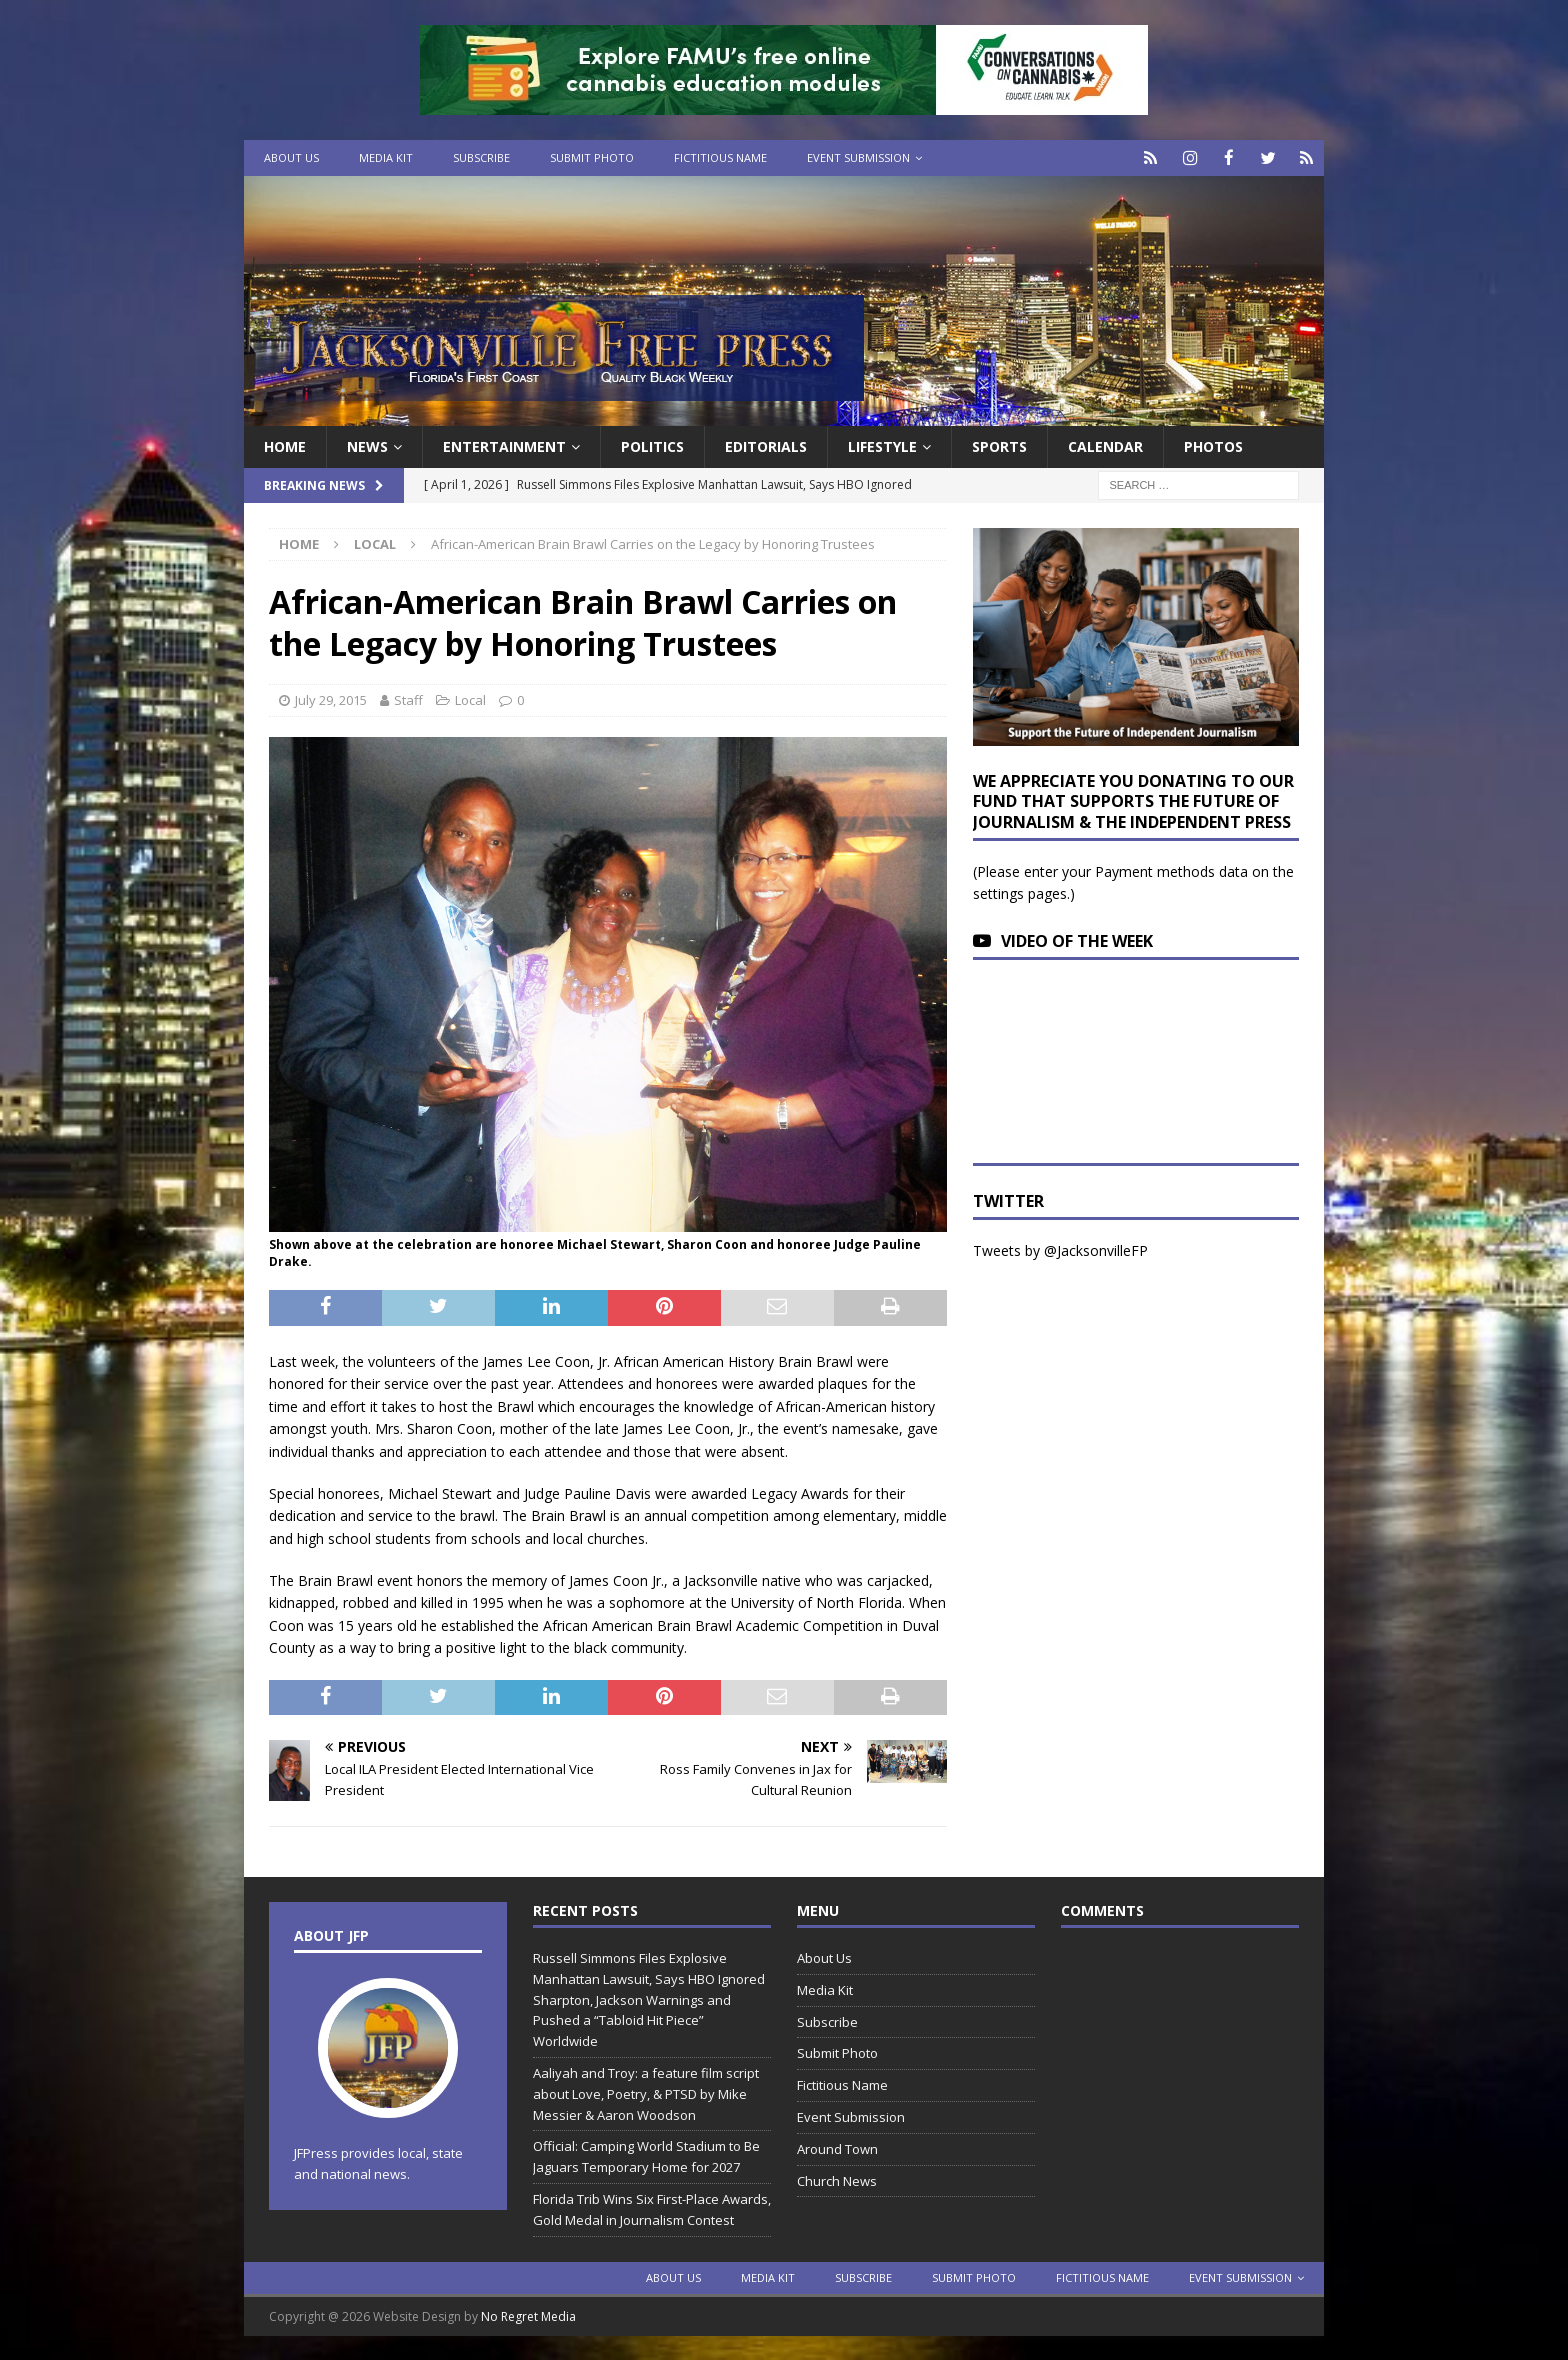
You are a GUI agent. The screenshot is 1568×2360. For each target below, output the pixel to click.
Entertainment (504, 445)
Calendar (1105, 445)
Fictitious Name (720, 157)
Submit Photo (592, 157)
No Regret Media (528, 2315)
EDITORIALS (766, 445)
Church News (837, 2180)
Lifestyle (882, 445)
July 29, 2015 (331, 699)
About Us (291, 157)
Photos (1213, 445)
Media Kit (386, 157)
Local (470, 699)
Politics (652, 445)
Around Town (837, 2148)
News (367, 445)
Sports (999, 445)
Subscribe (481, 157)
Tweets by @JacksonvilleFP (1060, 1249)
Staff (408, 699)
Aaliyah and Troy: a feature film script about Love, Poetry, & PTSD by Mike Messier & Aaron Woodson (646, 2093)
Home (285, 445)
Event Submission (858, 157)
